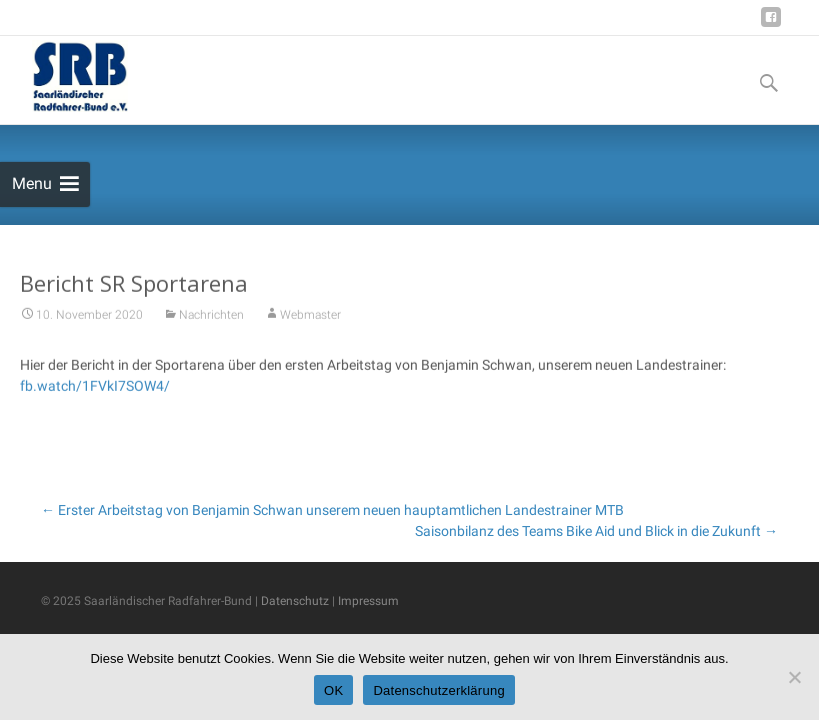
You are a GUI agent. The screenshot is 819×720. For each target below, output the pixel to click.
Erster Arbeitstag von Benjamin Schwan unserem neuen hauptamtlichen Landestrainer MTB (332, 510)
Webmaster (310, 319)
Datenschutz (295, 601)
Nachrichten (211, 319)
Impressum (368, 601)
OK (333, 690)
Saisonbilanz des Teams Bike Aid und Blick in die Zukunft (596, 531)
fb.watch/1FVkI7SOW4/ (95, 390)
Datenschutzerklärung (438, 690)
